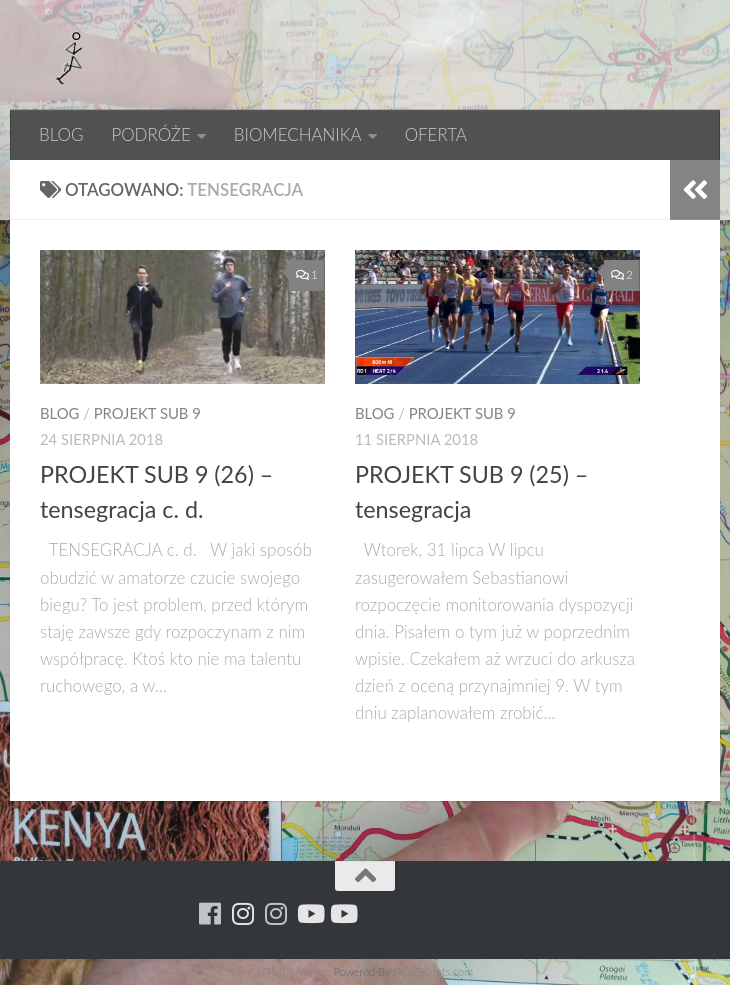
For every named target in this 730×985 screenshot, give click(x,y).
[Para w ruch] (243, 913)
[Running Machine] (210, 913)
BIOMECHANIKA (298, 134)
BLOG (61, 134)
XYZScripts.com (436, 971)
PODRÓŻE (150, 134)
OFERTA (436, 134)
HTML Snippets (293, 971)
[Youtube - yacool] (342, 913)
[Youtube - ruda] (309, 913)
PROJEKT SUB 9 (147, 413)
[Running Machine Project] (276, 913)
